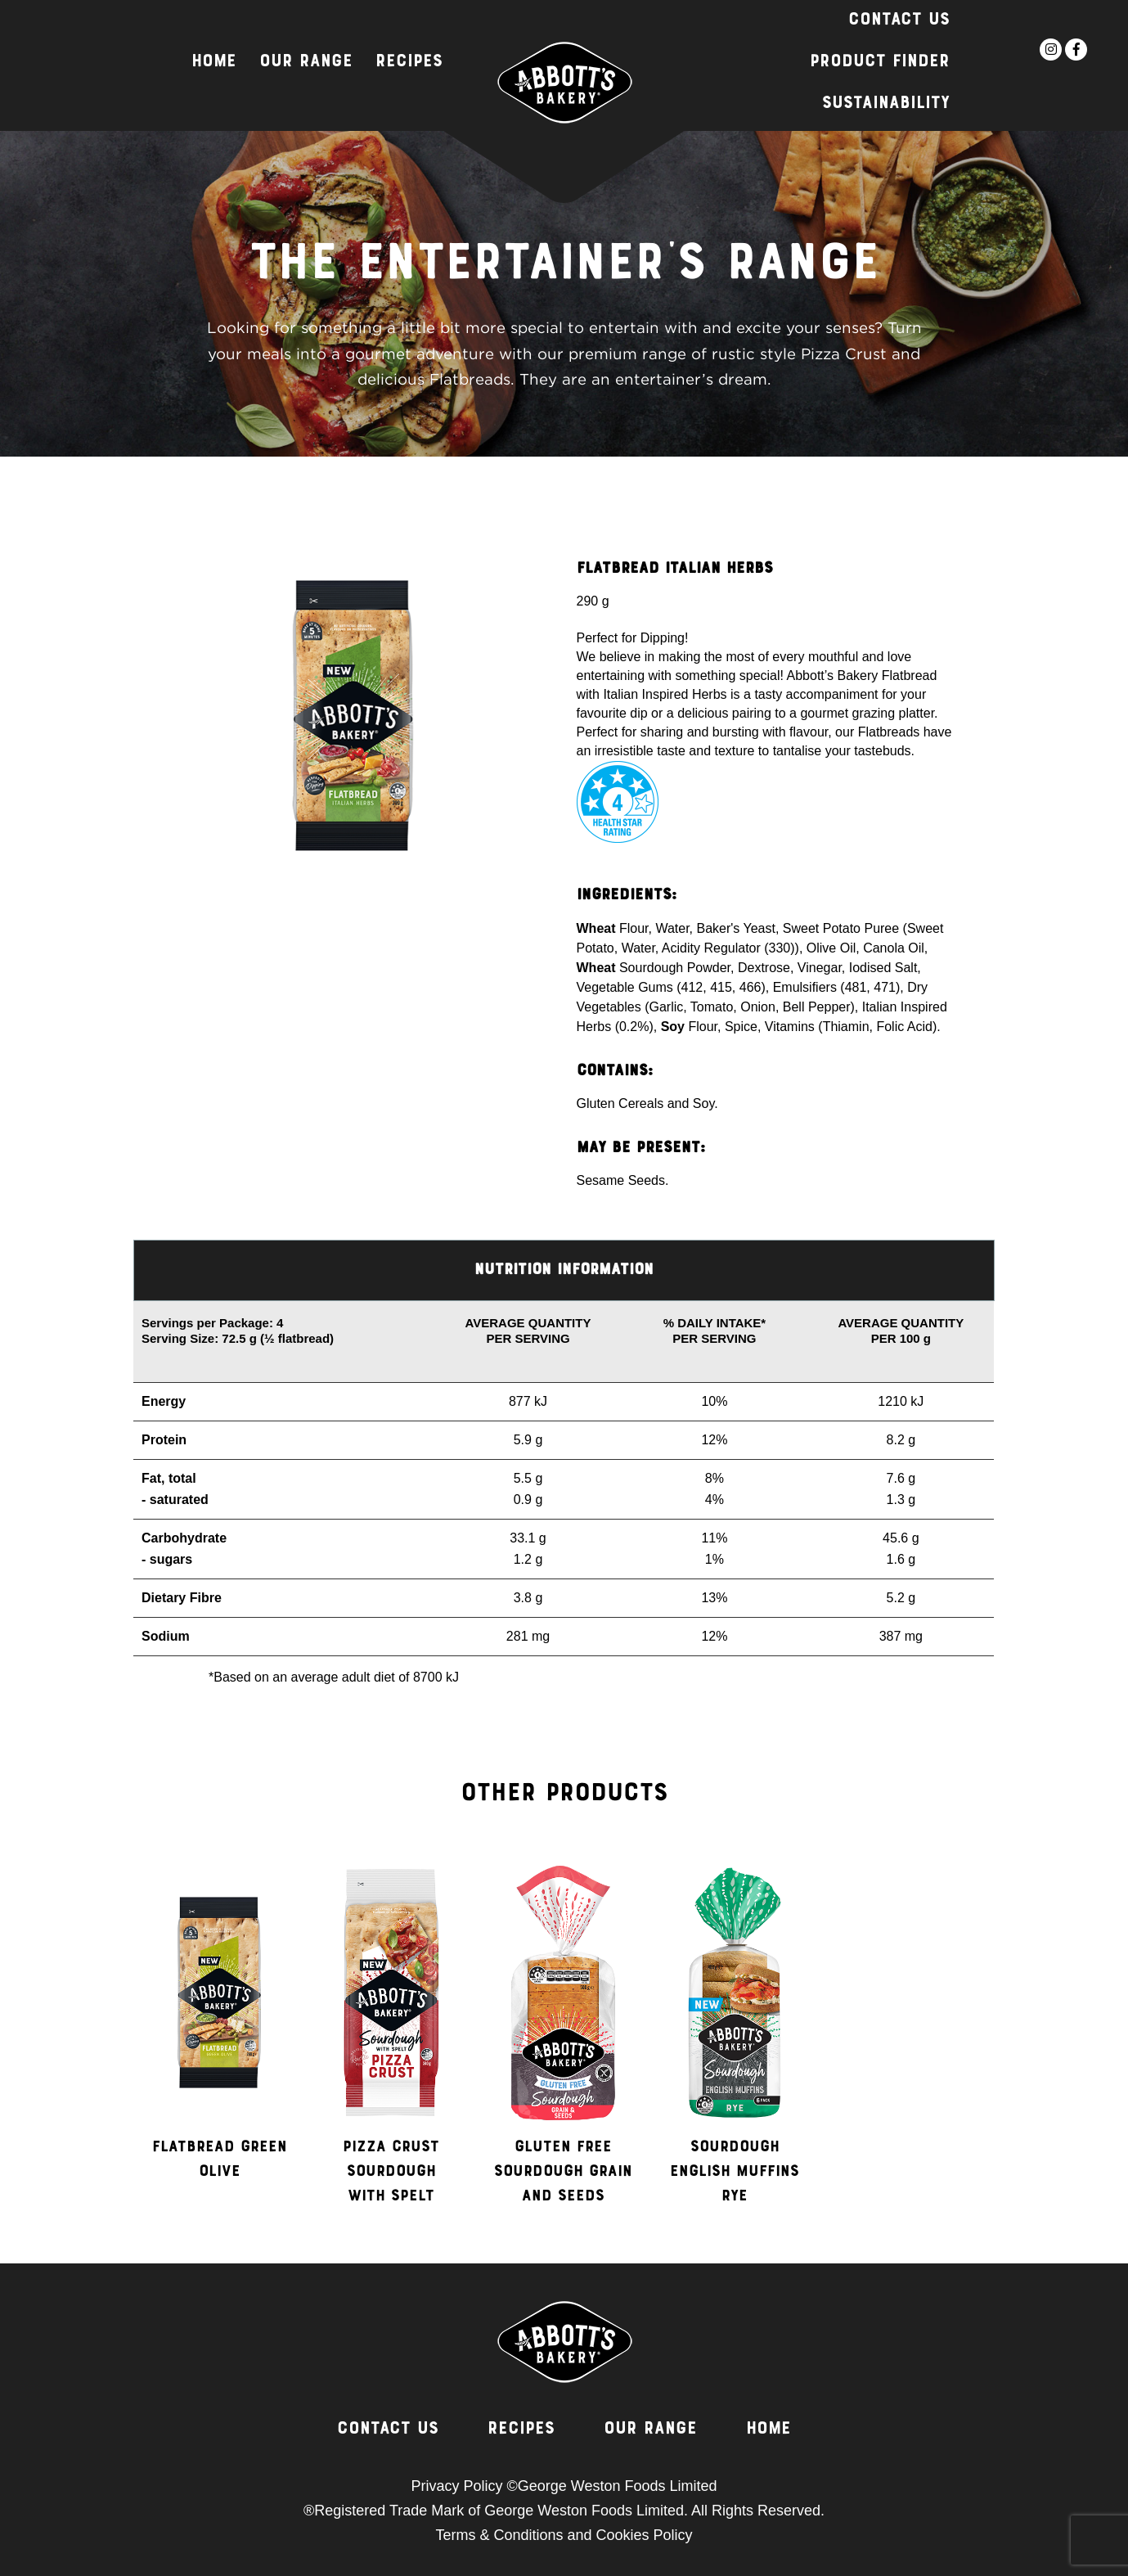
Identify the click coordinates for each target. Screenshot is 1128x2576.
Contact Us (899, 20)
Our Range (306, 62)
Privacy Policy (456, 2486)
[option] (219, 2038)
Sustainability (886, 104)
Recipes (409, 62)
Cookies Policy (644, 2535)
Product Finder (880, 62)
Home (213, 62)
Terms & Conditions (499, 2535)
